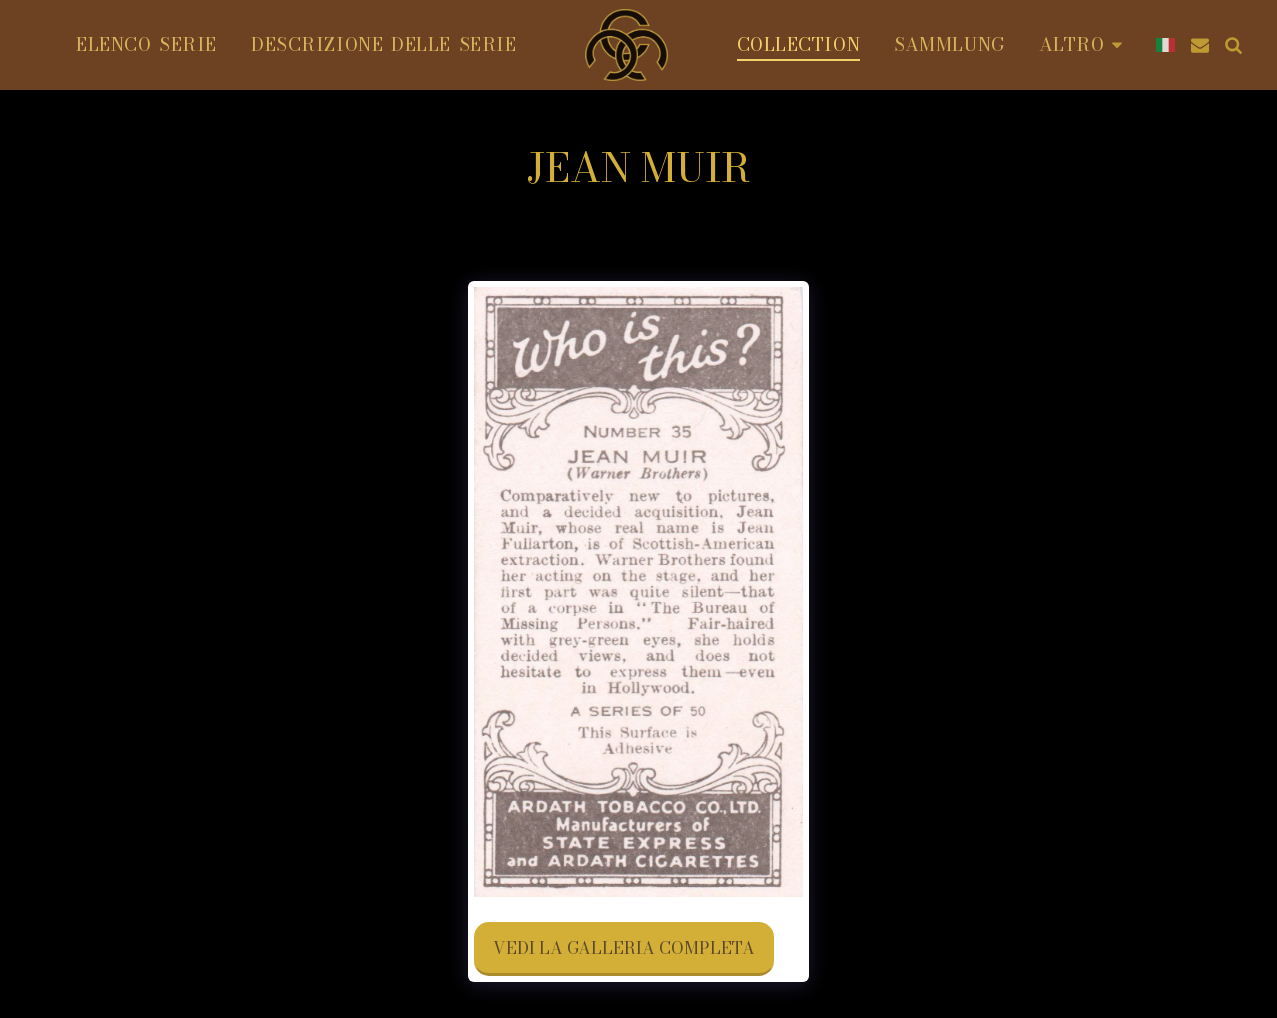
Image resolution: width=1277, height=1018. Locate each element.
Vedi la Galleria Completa (624, 948)
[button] (1200, 45)
